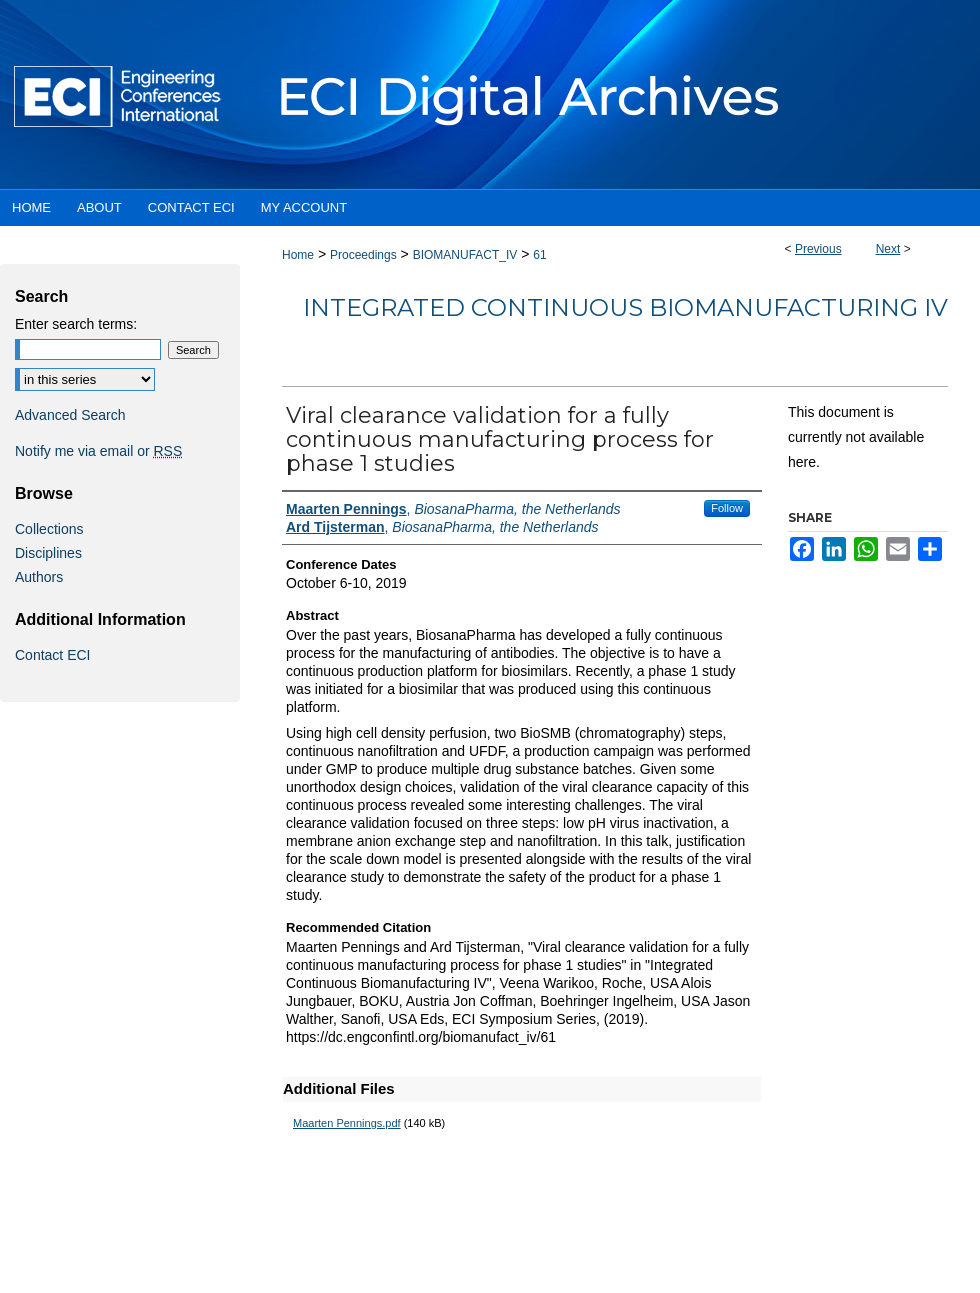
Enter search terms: (76, 324)
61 (539, 255)
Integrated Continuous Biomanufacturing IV (625, 307)
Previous (818, 249)
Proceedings (363, 255)
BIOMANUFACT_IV (465, 255)
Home (298, 255)
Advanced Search (70, 415)
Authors (39, 577)
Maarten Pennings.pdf (347, 1123)
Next (888, 249)
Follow (727, 508)
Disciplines (48, 553)
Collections (49, 529)
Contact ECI (52, 655)
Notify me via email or (98, 451)
